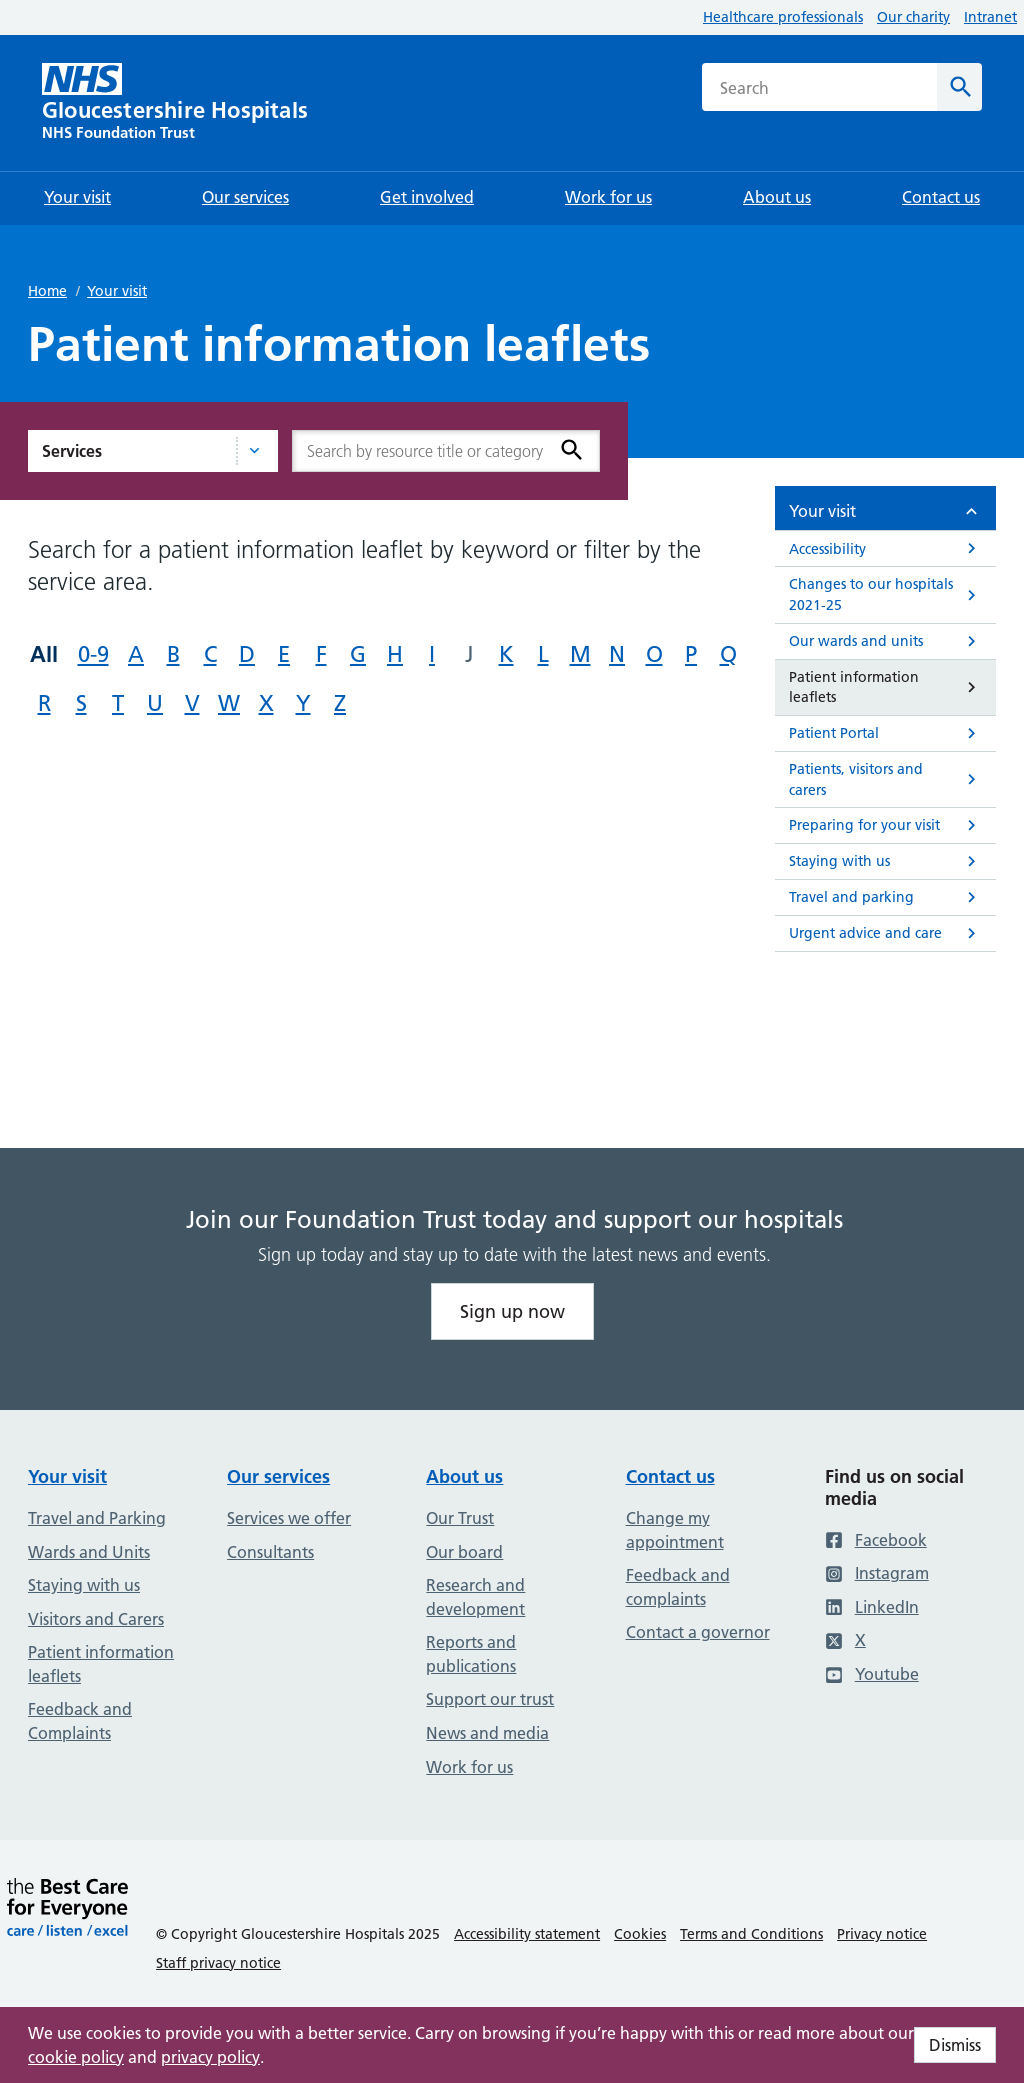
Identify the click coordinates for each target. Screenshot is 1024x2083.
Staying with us (84, 1585)
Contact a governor (698, 1632)
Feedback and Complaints (80, 1721)
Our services (278, 1476)
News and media (487, 1733)
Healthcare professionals (783, 17)
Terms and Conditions (751, 1934)
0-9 (93, 654)
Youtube (872, 1674)
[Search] (959, 87)
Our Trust (460, 1518)
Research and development (475, 1597)
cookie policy (76, 2057)
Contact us (670, 1476)
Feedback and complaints (678, 1587)
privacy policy (210, 2057)
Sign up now (512, 1311)
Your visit (117, 291)
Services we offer (289, 1518)
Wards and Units (89, 1552)
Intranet (990, 17)
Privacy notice (882, 1934)
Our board (464, 1552)
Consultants (270, 1552)
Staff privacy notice (218, 1963)
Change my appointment (675, 1530)
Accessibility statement (527, 1934)
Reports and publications (471, 1654)
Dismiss (955, 2045)
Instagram (877, 1573)
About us (464, 1476)
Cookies (640, 1934)
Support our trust (490, 1699)
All (44, 654)
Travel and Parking (97, 1518)
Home (47, 291)
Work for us (469, 1767)
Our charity (913, 17)
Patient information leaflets (101, 1664)
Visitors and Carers (96, 1619)
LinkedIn (872, 1607)
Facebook (876, 1540)
